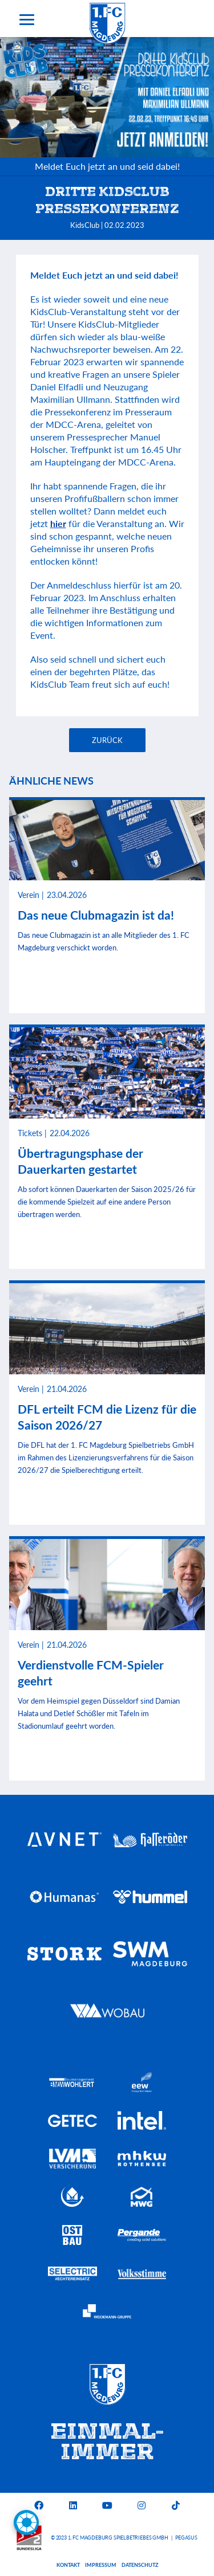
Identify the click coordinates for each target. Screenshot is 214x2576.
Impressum (100, 2565)
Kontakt (68, 2565)
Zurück (107, 740)
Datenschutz (140, 2565)
